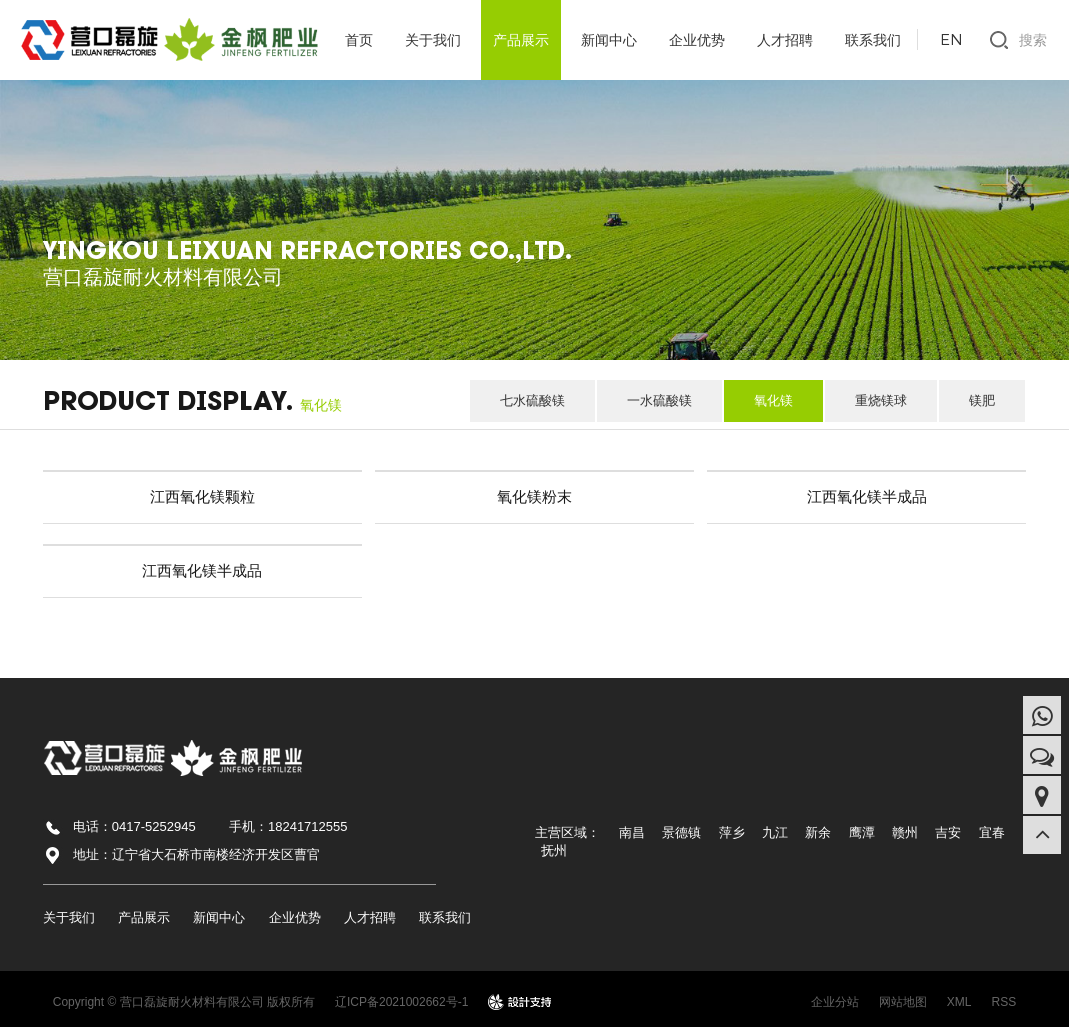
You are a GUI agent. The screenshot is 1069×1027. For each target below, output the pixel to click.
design (520, 1002)
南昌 (632, 832)
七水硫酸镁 (532, 400)
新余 (818, 832)
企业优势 (697, 40)
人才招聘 (785, 40)
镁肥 (982, 400)
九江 (775, 832)
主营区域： (567, 832)
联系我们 (873, 40)
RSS (1004, 1002)
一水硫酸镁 (659, 400)
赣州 (905, 832)
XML (959, 1002)
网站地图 (903, 1002)
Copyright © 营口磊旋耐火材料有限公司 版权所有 (184, 1002)
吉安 (948, 832)
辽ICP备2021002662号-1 (401, 1002)
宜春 (992, 832)
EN (951, 39)
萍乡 (732, 832)
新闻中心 (609, 40)
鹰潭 (862, 832)
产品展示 (521, 40)
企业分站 (835, 1002)
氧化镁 (773, 400)
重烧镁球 (881, 400)
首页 (359, 40)
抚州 (554, 850)
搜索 (1033, 39)
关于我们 (433, 40)
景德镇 (681, 832)
